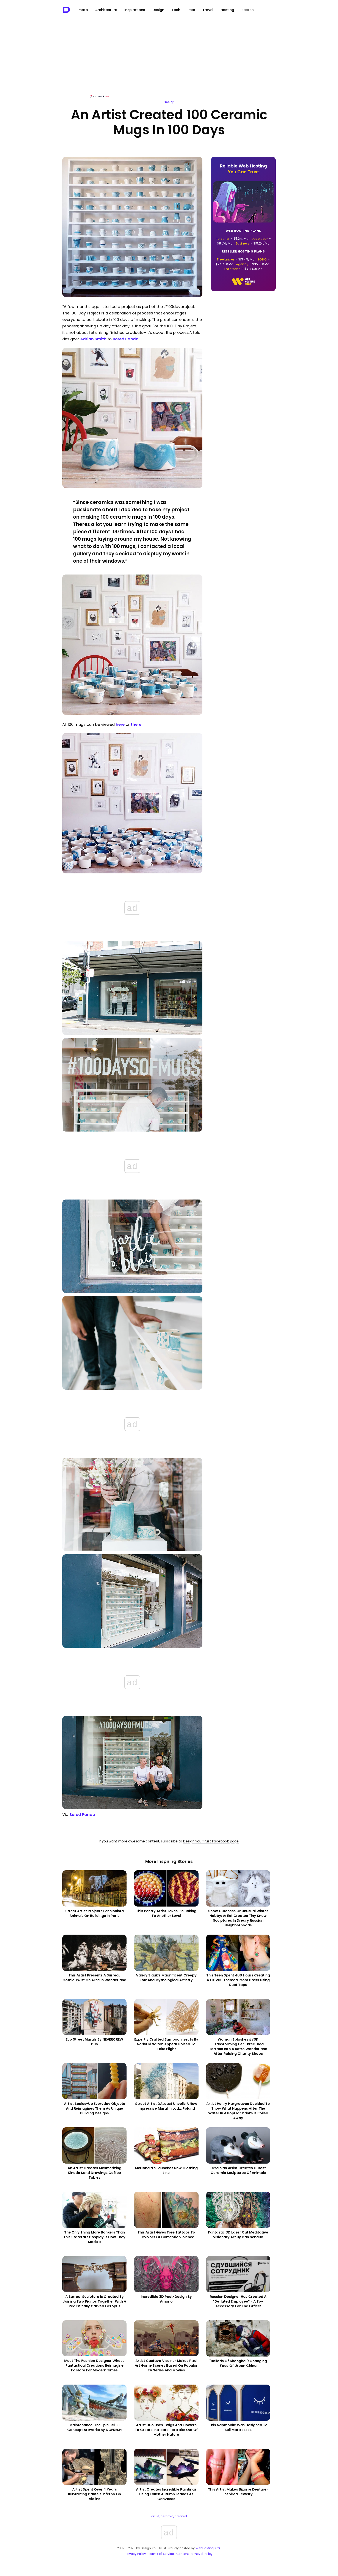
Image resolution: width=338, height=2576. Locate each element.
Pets (191, 9)
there (136, 724)
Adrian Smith (93, 339)
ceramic (167, 2516)
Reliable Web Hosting (243, 169)
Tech (176, 9)
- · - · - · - (243, 260)
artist (155, 2516)
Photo (83, 9)
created (181, 2516)
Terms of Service (161, 2554)
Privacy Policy (136, 2554)
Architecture (106, 9)
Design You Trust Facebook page (211, 1841)
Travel (207, 9)
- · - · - (243, 237)
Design (158, 9)
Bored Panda (126, 339)
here (120, 724)
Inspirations (134, 9)
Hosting (227, 9)
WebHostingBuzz (208, 2548)
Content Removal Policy (194, 2554)
